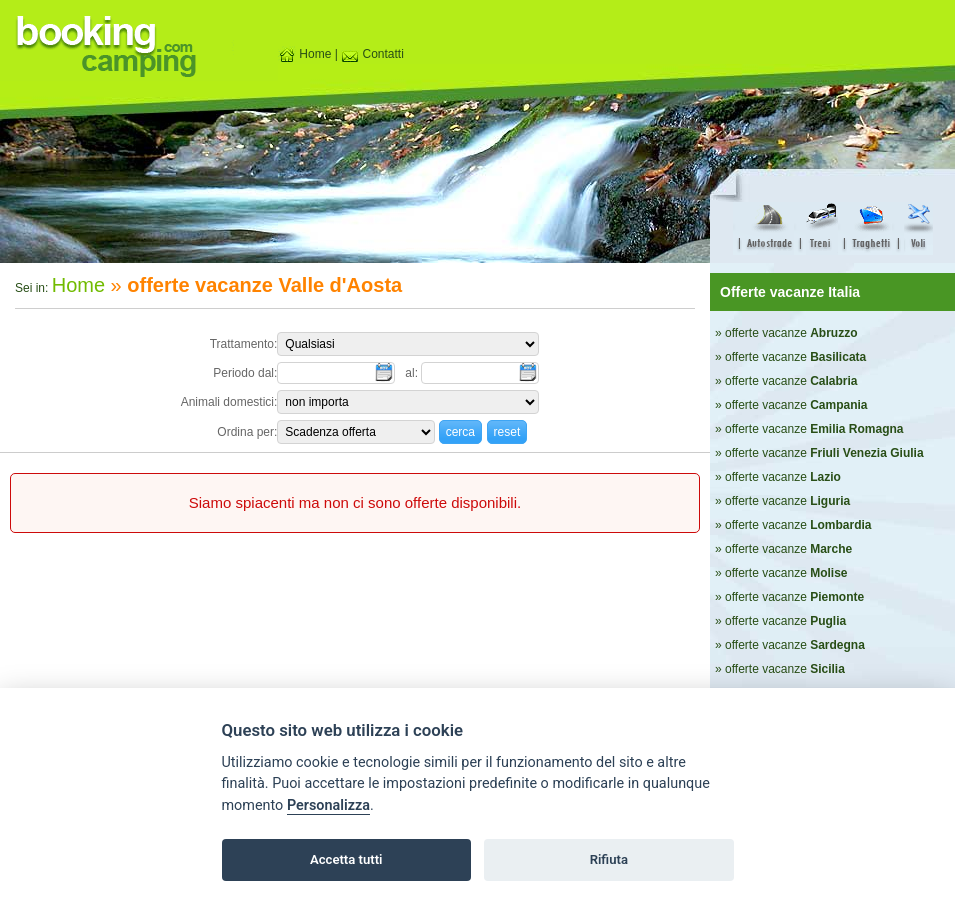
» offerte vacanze (786, 333)
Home (304, 54)
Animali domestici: (229, 402)
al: (413, 373)
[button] (460, 431)
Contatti (372, 54)
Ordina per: (247, 432)
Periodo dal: (245, 373)
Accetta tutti (346, 859)
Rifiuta (609, 859)
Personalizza (328, 805)
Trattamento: (244, 344)
